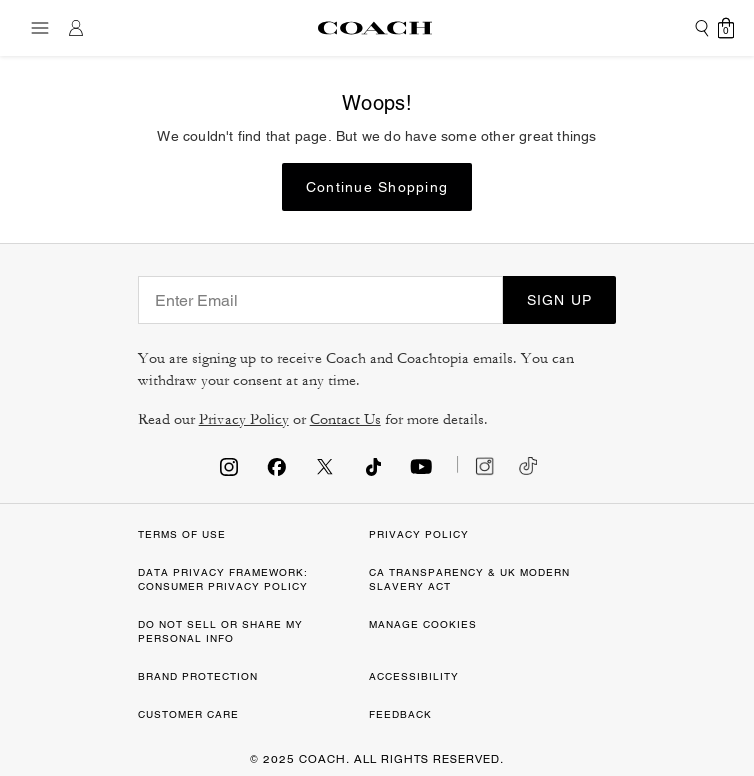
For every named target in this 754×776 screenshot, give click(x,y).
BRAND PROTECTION (198, 676)
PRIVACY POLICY (419, 534)
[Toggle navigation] (34, 28)
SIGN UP (560, 300)
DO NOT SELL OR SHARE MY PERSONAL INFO (220, 631)
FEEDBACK (400, 714)
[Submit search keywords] (702, 28)
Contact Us (345, 419)
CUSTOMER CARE (188, 714)
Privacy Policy (244, 419)
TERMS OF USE (182, 534)
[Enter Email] (320, 300)
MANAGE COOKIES (423, 624)
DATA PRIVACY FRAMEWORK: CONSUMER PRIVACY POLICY (223, 579)
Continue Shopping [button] (377, 187)
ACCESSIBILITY (414, 676)
